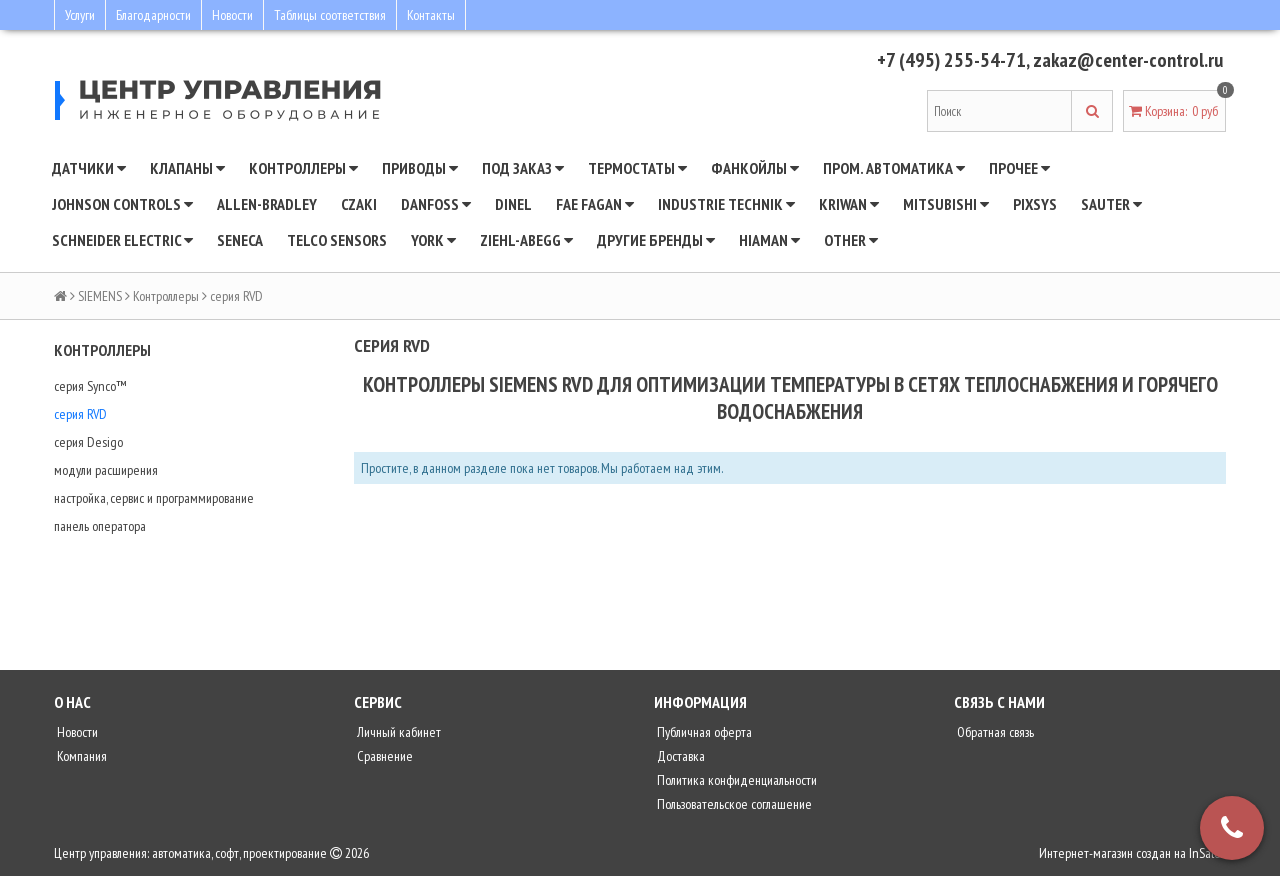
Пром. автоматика (894, 168)
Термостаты (637, 168)
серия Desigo (88, 442)
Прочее (1019, 168)
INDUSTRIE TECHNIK (726, 204)
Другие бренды (656, 240)
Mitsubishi (946, 204)
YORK (433, 240)
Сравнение (383, 756)
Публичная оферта (703, 732)
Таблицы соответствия (330, 15)
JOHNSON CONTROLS (122, 204)
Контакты (431, 15)
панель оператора (100, 526)
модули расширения (106, 470)
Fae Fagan (595, 204)
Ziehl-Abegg (526, 240)
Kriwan (849, 204)
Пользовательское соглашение (733, 804)
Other (851, 240)
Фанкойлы (755, 168)
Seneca (240, 240)
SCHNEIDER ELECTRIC (122, 240)
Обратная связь (994, 732)
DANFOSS (436, 204)
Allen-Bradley (267, 204)
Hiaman (769, 240)
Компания (80, 756)
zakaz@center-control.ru (1128, 60)
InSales (1207, 853)
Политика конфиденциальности (735, 780)
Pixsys (1035, 204)
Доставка (679, 756)
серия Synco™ (90, 386)
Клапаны (187, 168)
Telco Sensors (337, 240)
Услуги (80, 15)
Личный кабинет (397, 732)
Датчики (89, 168)
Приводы (420, 168)
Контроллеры (303, 168)
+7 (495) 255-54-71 (951, 60)
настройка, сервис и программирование (154, 498)
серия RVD (80, 414)
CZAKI (359, 204)
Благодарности (153, 15)
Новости (232, 15)
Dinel (513, 204)
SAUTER (1111, 204)
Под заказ (523, 168)
